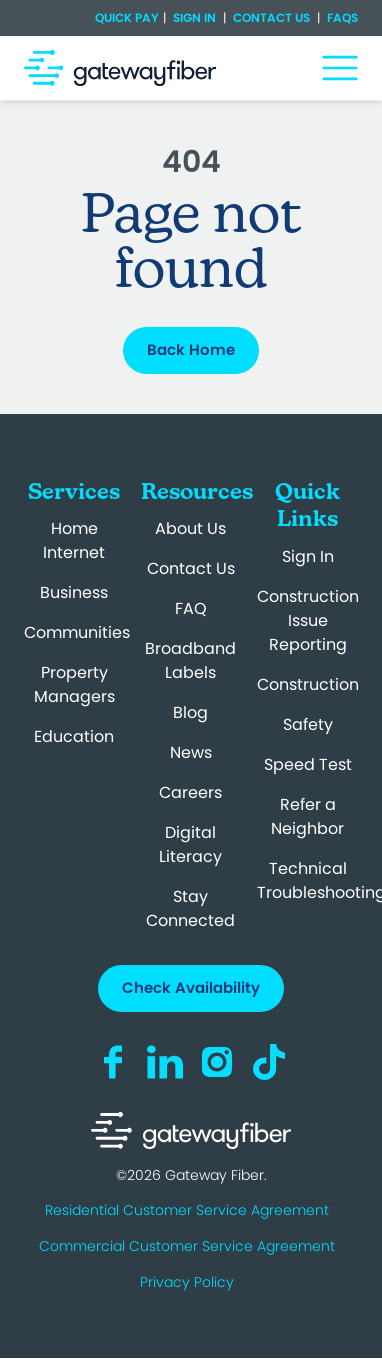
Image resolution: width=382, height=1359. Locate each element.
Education (74, 736)
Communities (77, 632)
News (191, 752)
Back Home (191, 349)
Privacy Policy (187, 1282)
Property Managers (74, 684)
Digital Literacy (190, 844)
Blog (190, 712)
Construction (308, 684)
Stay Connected (190, 908)
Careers (190, 792)
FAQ (191, 608)
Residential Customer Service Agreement (187, 1210)
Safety (308, 724)
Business (74, 592)
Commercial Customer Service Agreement (187, 1246)
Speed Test (308, 764)
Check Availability (191, 987)
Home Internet (74, 540)
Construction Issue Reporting (308, 620)
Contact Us (271, 17)
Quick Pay (127, 18)
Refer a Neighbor (307, 816)
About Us (190, 528)
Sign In (194, 17)
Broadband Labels (190, 660)
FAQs (341, 17)
